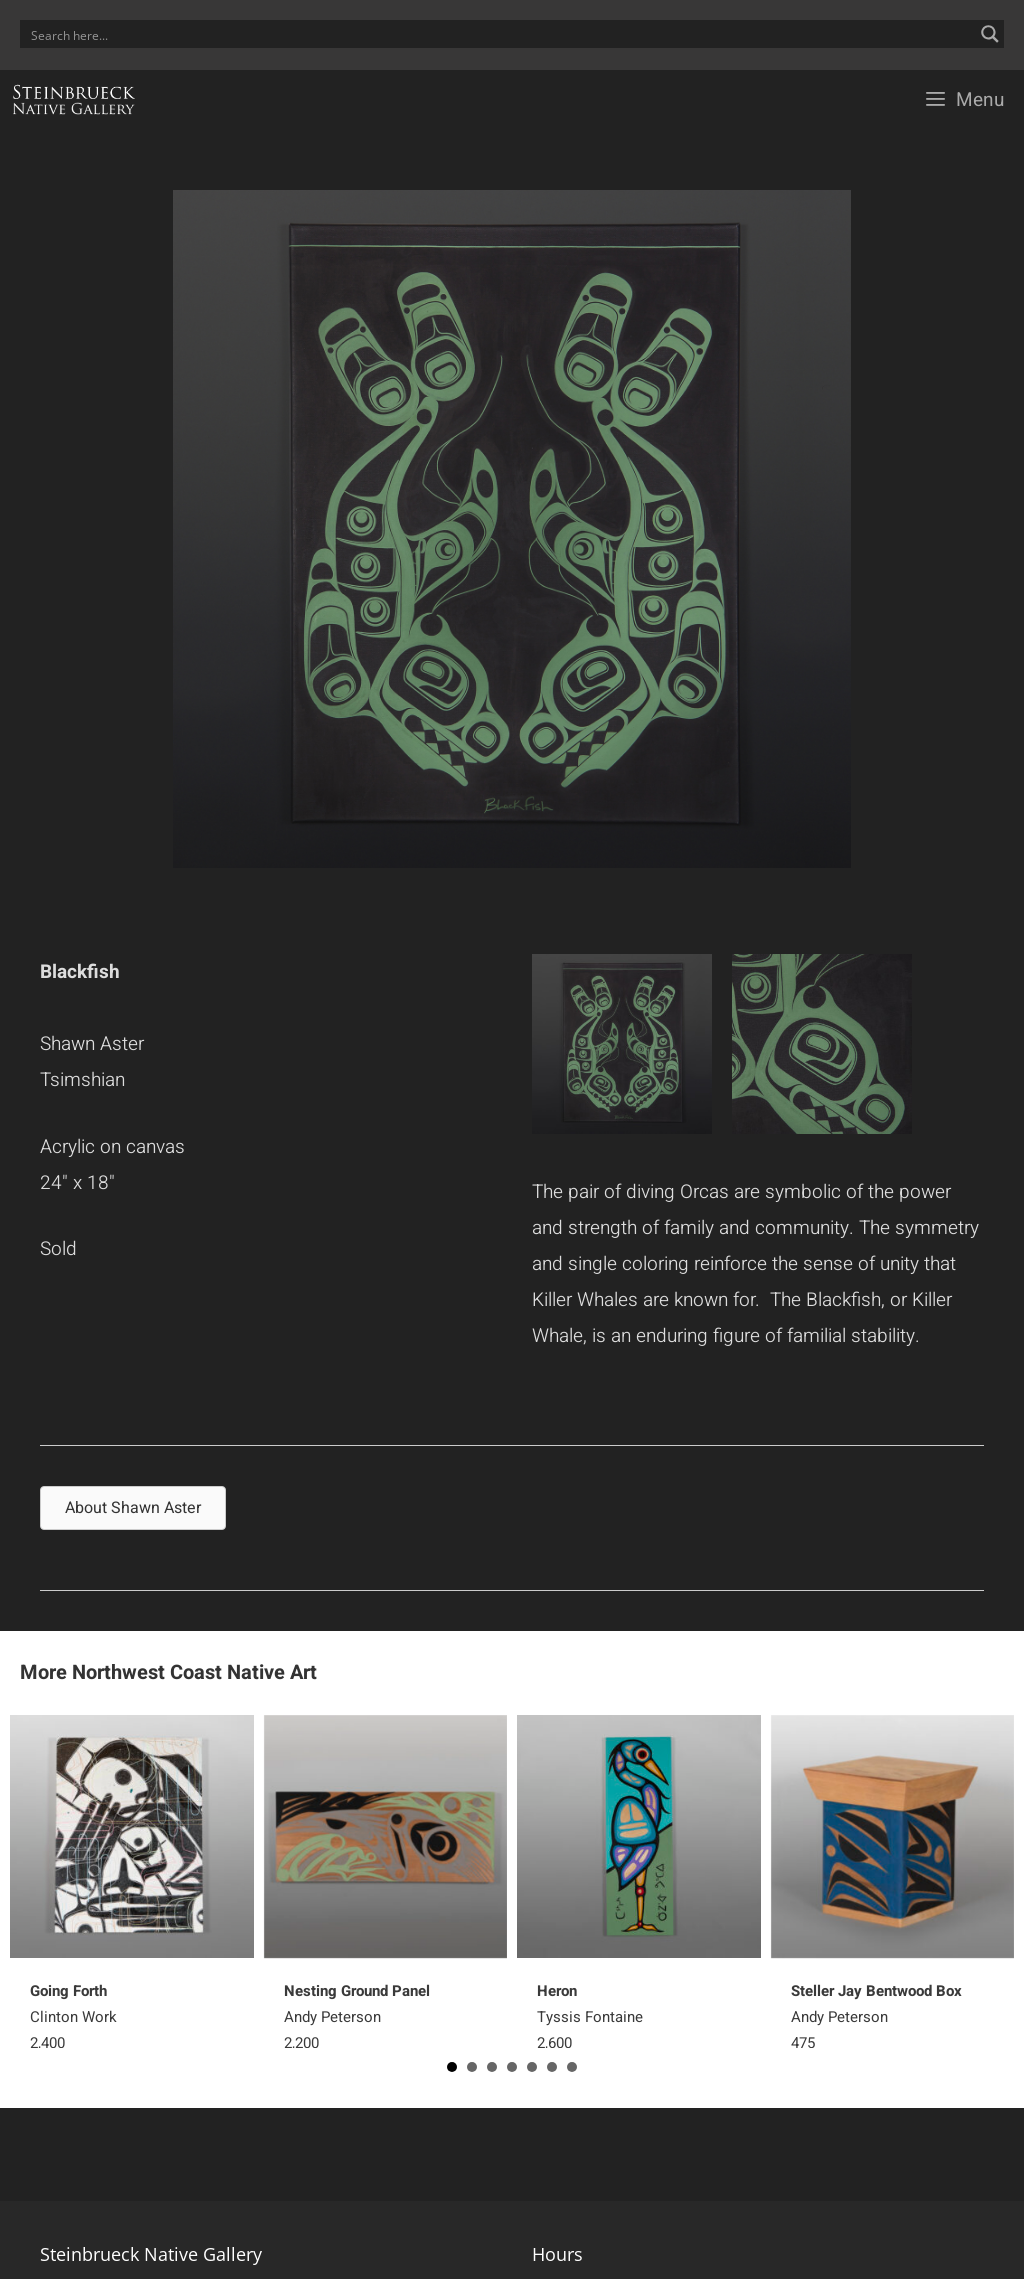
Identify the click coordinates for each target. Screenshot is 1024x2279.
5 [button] (532, 2067)
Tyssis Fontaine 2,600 (590, 2017)
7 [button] (572, 2067)
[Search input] (499, 34)
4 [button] (512, 2067)
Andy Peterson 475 (876, 2017)
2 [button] (472, 2067)
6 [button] (552, 2067)
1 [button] (452, 2067)
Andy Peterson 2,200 (357, 2017)
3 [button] (492, 2067)
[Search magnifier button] (990, 34)
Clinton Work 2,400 (73, 2017)
